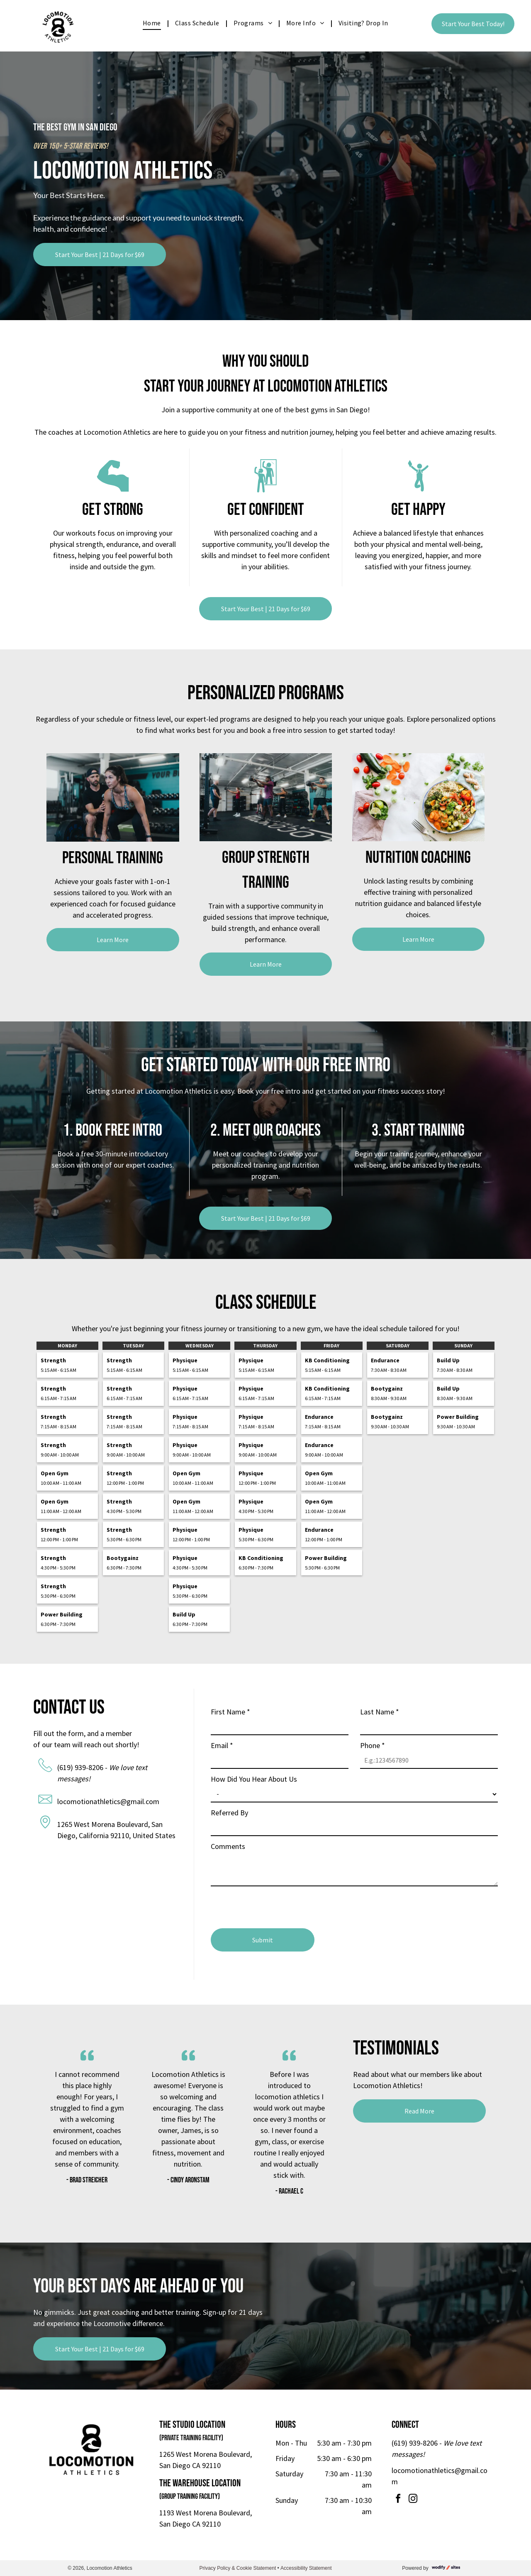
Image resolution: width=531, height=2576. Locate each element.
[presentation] (274, 1904)
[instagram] (413, 2499)
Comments (228, 1846)
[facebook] (398, 2499)
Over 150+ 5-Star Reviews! (70, 146)
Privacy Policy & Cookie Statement (237, 2568)
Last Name (379, 1712)
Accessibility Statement (305, 2568)
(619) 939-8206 (80, 1767)
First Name (230, 1712)
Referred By (229, 1812)
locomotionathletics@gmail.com (108, 1801)
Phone (372, 1745)
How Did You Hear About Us (254, 1779)
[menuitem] (152, 23)
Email (222, 1745)
